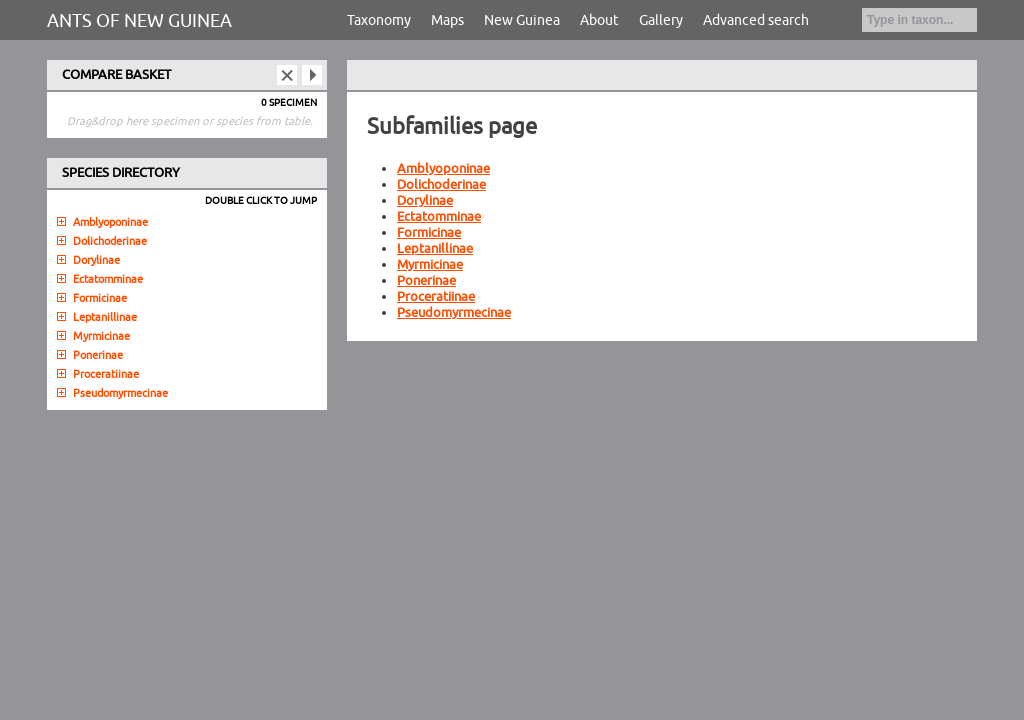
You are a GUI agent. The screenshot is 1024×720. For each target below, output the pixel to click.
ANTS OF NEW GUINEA (139, 21)
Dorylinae (425, 201)
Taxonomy (379, 20)
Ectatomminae (439, 217)
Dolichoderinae (441, 185)
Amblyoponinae (443, 169)
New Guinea (522, 20)
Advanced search (756, 20)
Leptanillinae (435, 249)
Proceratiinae (436, 297)
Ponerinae (426, 281)
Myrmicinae (430, 265)
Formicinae (429, 233)
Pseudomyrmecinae (454, 313)
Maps (447, 20)
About (599, 20)
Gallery (661, 20)
